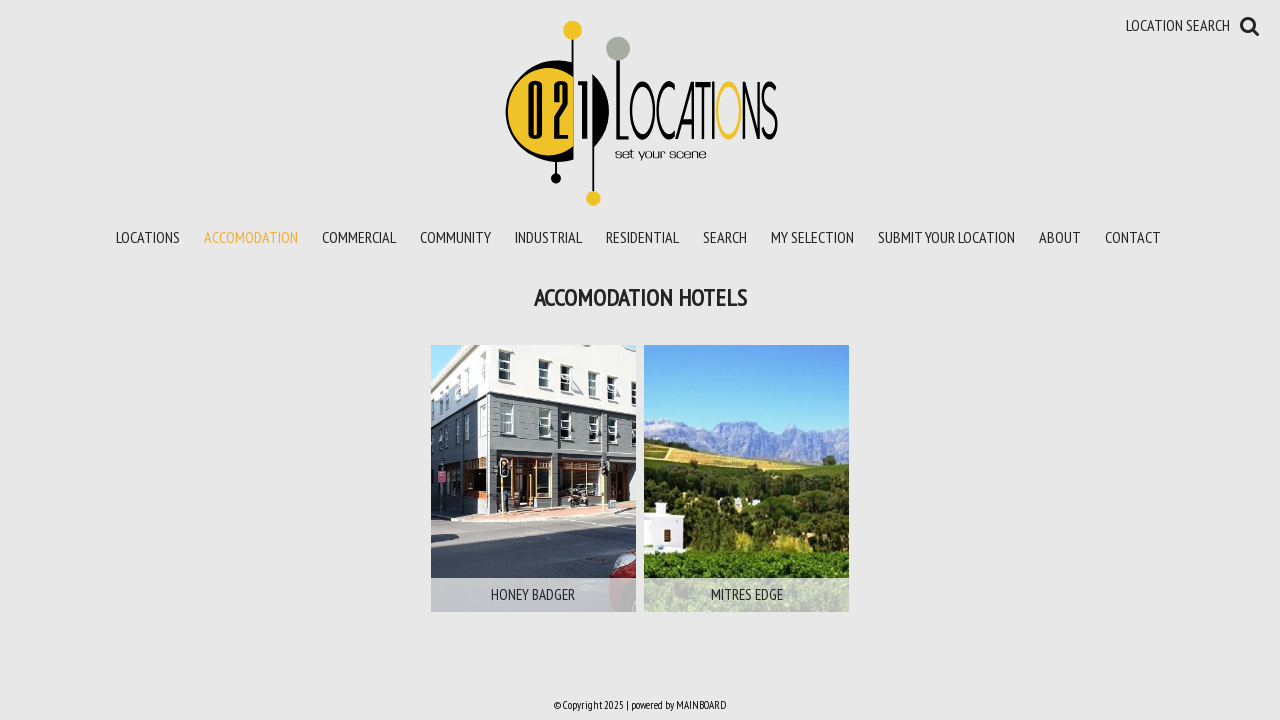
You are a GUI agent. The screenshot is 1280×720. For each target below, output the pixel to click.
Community (455, 237)
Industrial (548, 237)
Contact (1133, 237)
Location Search (1178, 25)
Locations (148, 237)
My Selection (812, 237)
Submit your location (946, 237)
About (1060, 237)
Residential (642, 237)
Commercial (359, 237)
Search (725, 237)
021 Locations (640, 112)
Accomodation (251, 237)
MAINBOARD (701, 705)
